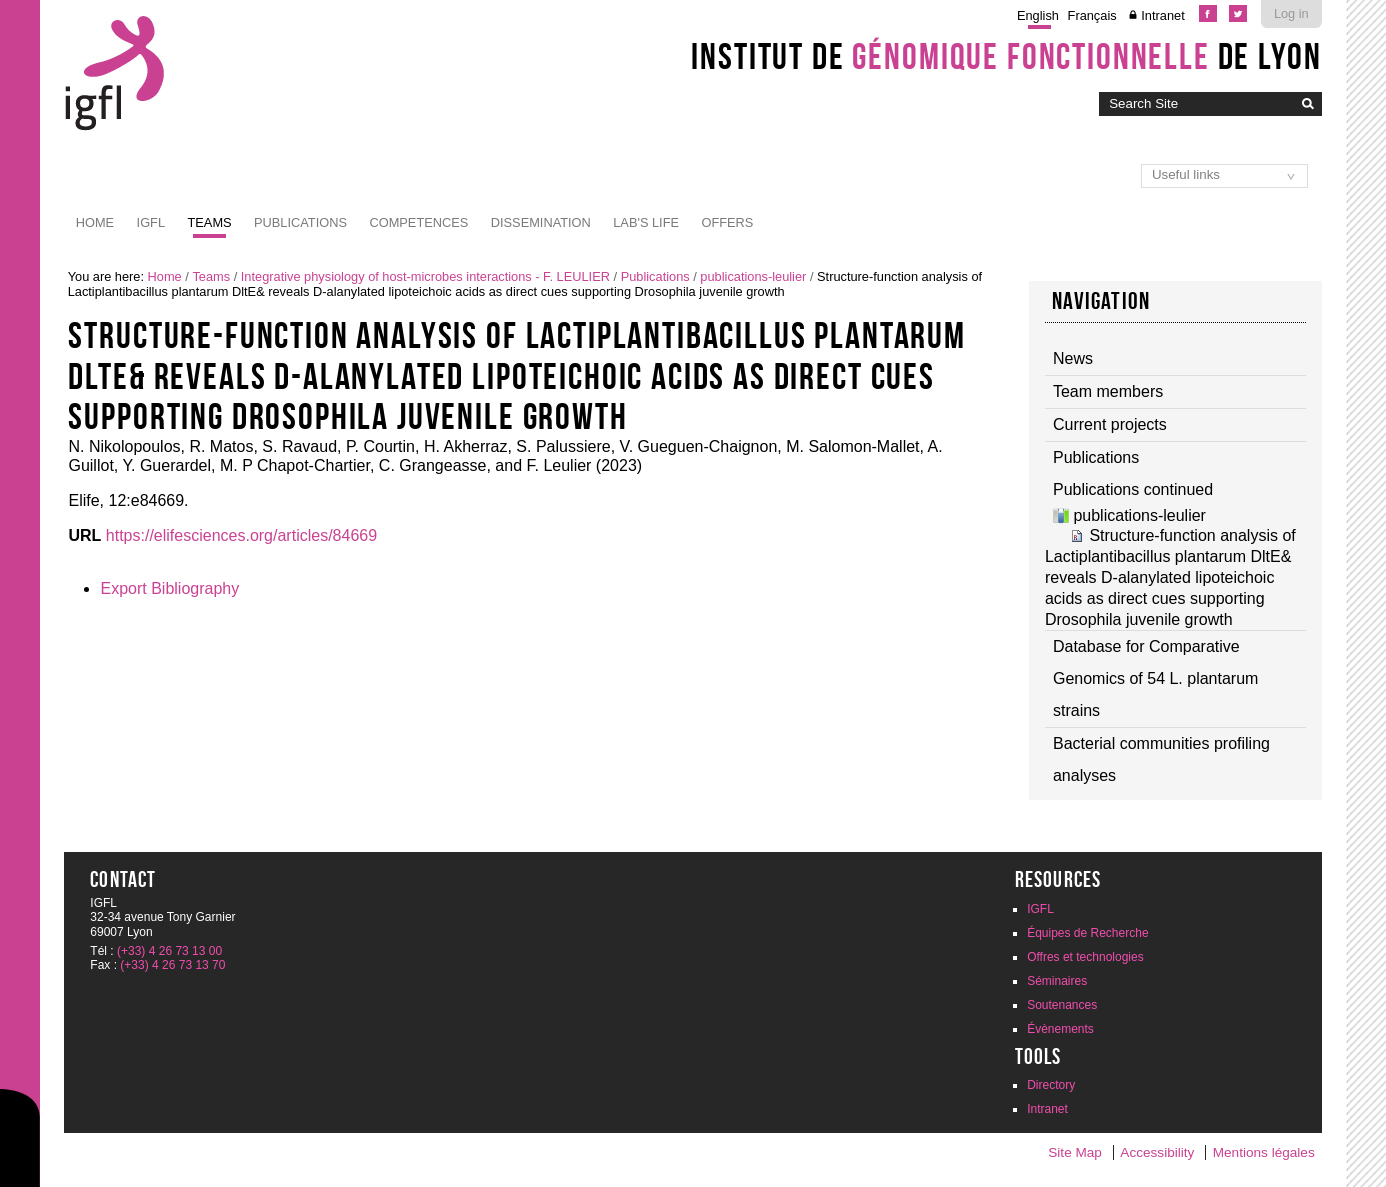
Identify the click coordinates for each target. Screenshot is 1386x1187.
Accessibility (1157, 1152)
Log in (1291, 13)
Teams (210, 222)
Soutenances (1062, 1005)
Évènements (1060, 1029)
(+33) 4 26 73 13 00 (169, 951)
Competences (418, 222)
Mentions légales (1264, 1152)
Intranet (1162, 15)
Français (1092, 15)
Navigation (1101, 301)
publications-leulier (753, 276)
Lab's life (646, 222)
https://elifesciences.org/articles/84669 (241, 535)
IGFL (151, 222)
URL (84, 535)
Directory (1051, 1085)
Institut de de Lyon (1006, 56)
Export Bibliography (169, 588)
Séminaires (1057, 981)
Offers (727, 222)
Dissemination (541, 222)
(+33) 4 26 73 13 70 (172, 965)
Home (95, 222)
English (1038, 15)
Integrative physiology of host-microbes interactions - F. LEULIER (425, 276)
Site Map (1075, 1152)
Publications (300, 222)
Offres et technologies (1085, 957)
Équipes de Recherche (1087, 933)
